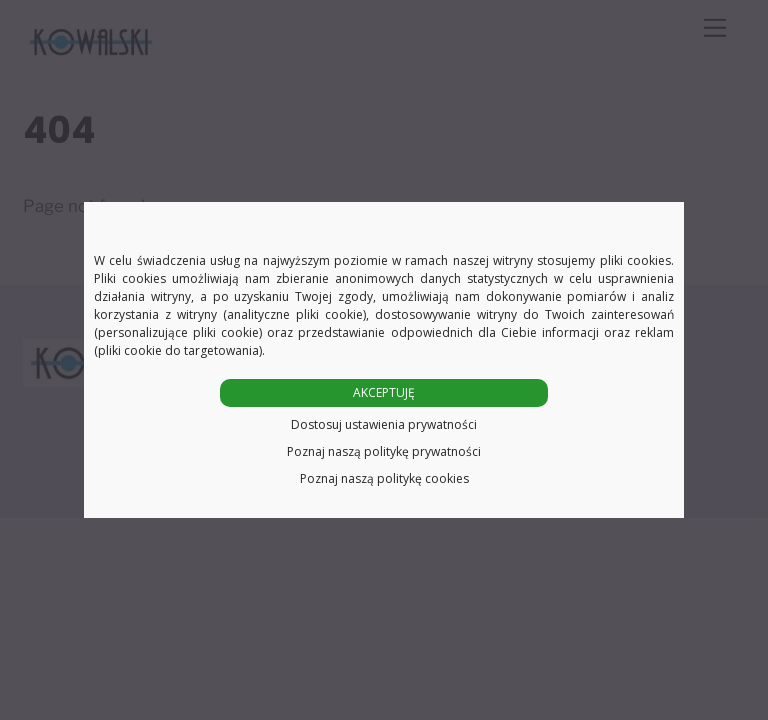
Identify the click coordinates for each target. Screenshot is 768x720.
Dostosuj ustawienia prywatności (384, 424)
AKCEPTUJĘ (384, 392)
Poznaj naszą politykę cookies (384, 478)
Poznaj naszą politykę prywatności (384, 451)
